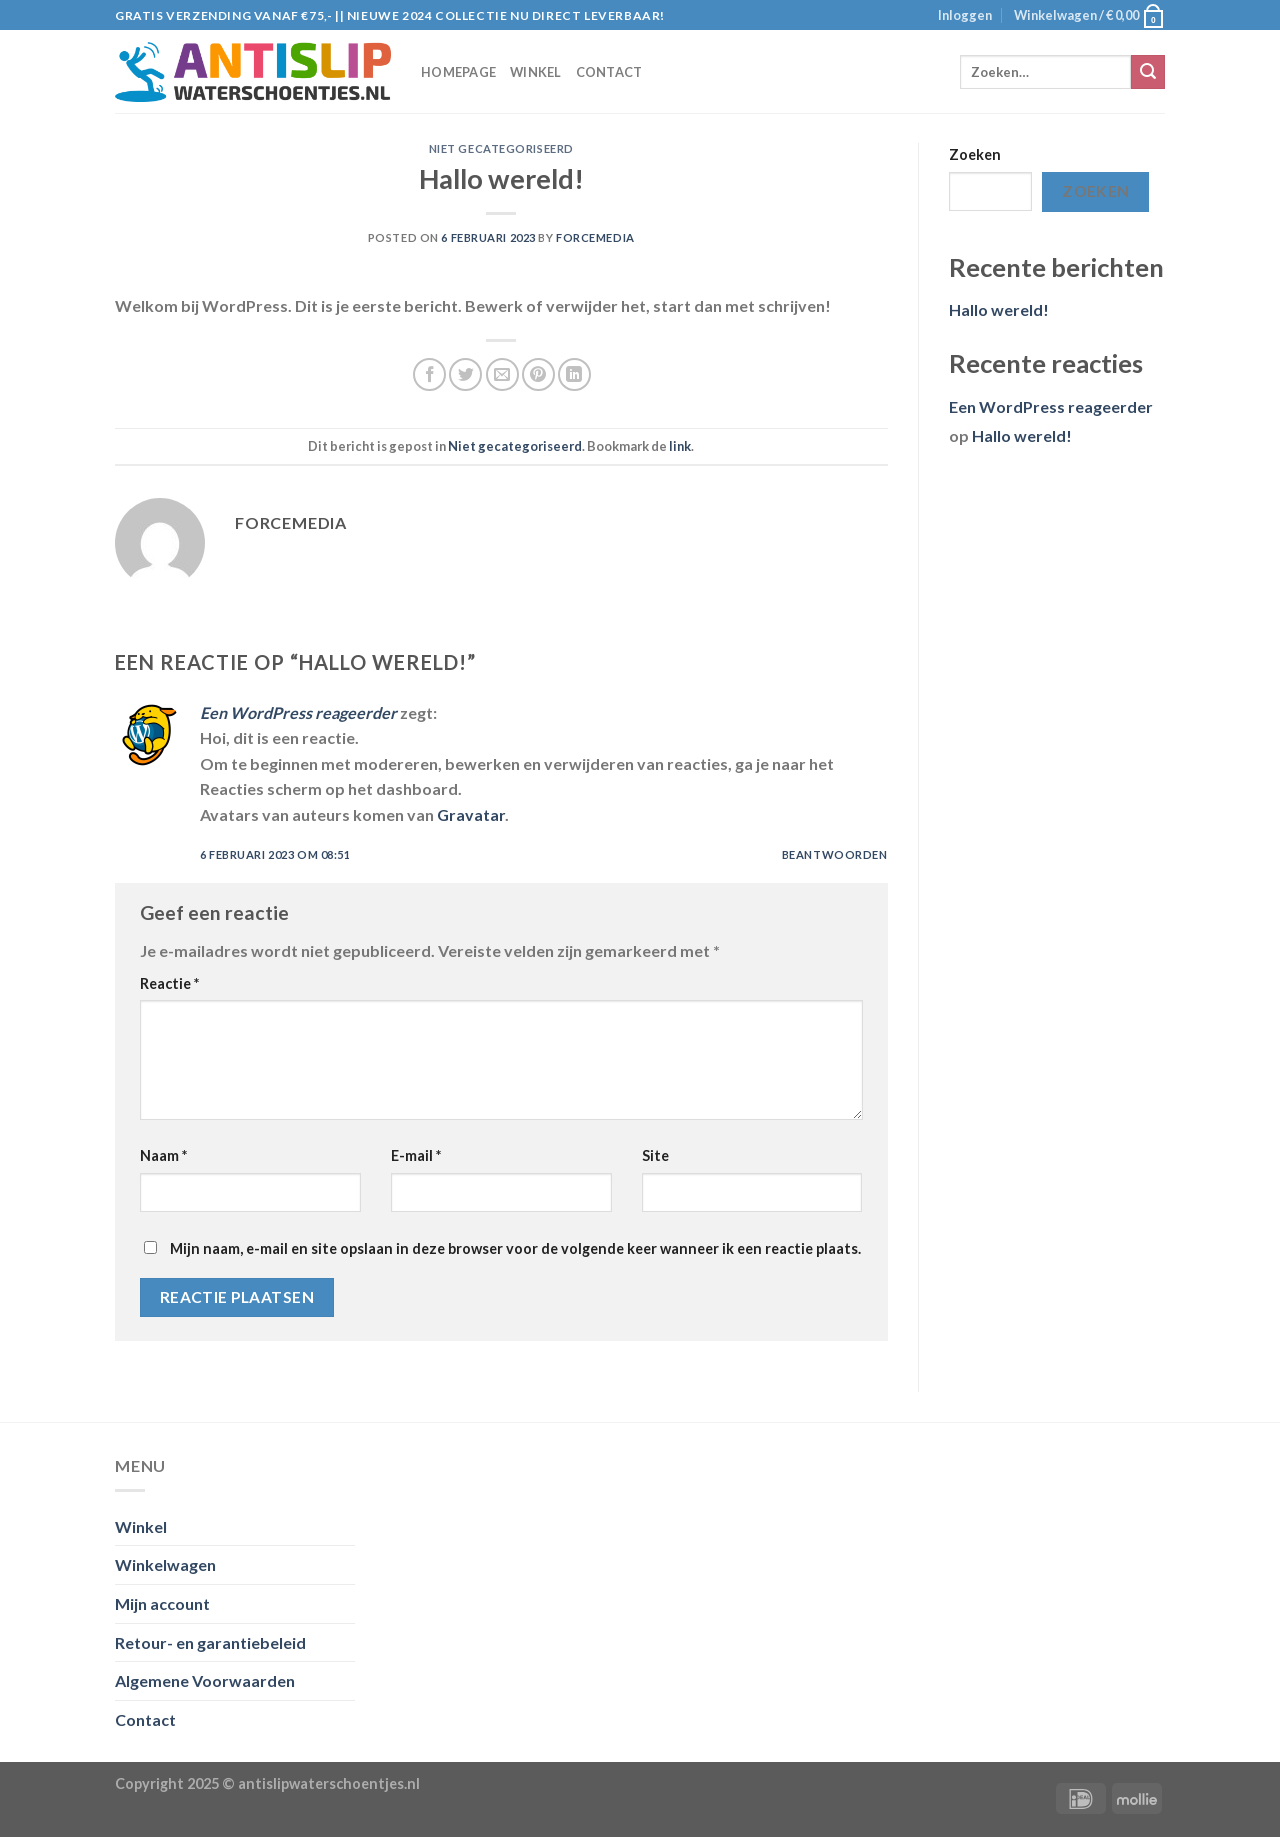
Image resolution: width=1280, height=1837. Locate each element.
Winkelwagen (165, 1564)
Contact (609, 72)
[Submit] (1148, 72)
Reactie (169, 983)
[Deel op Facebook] (429, 374)
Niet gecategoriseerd (501, 148)
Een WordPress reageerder (298, 712)
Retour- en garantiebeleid (210, 1642)
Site (655, 1155)
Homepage (458, 72)
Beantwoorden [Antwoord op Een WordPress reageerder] (835, 854)
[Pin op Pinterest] (538, 374)
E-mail (416, 1155)
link (680, 446)
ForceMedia (595, 237)
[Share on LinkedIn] (574, 374)
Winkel (536, 72)
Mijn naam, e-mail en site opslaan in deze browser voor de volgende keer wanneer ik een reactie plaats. (515, 1248)
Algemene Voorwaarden (205, 1680)
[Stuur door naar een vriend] (502, 374)
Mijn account (162, 1603)
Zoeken (975, 154)
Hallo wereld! (999, 309)
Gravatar (471, 814)
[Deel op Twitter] (465, 374)
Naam (163, 1155)
